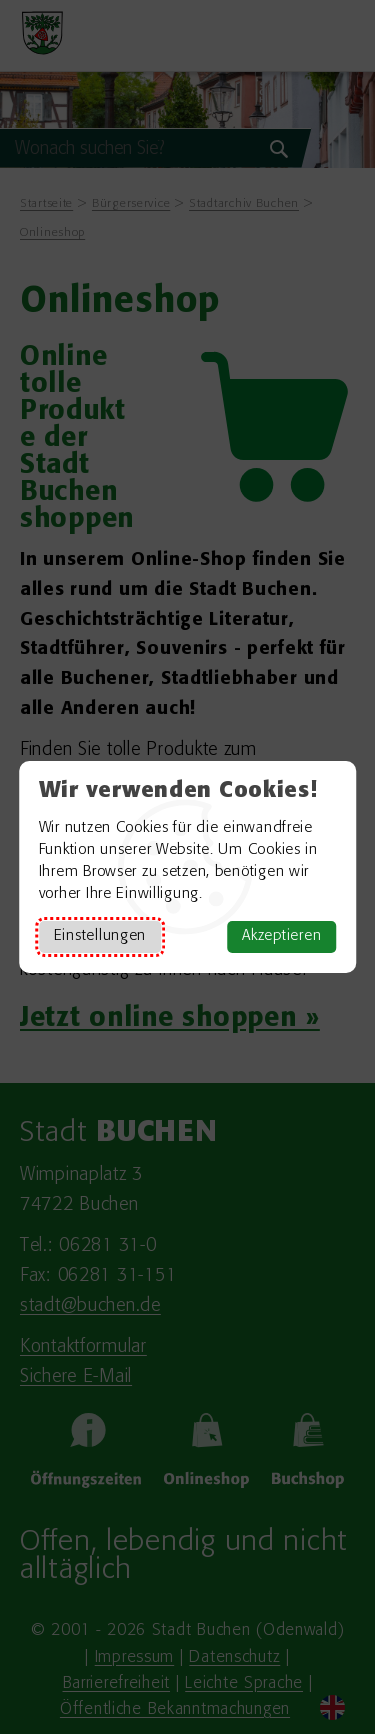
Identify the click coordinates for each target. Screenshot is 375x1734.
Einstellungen (100, 936)
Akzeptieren (281, 936)
